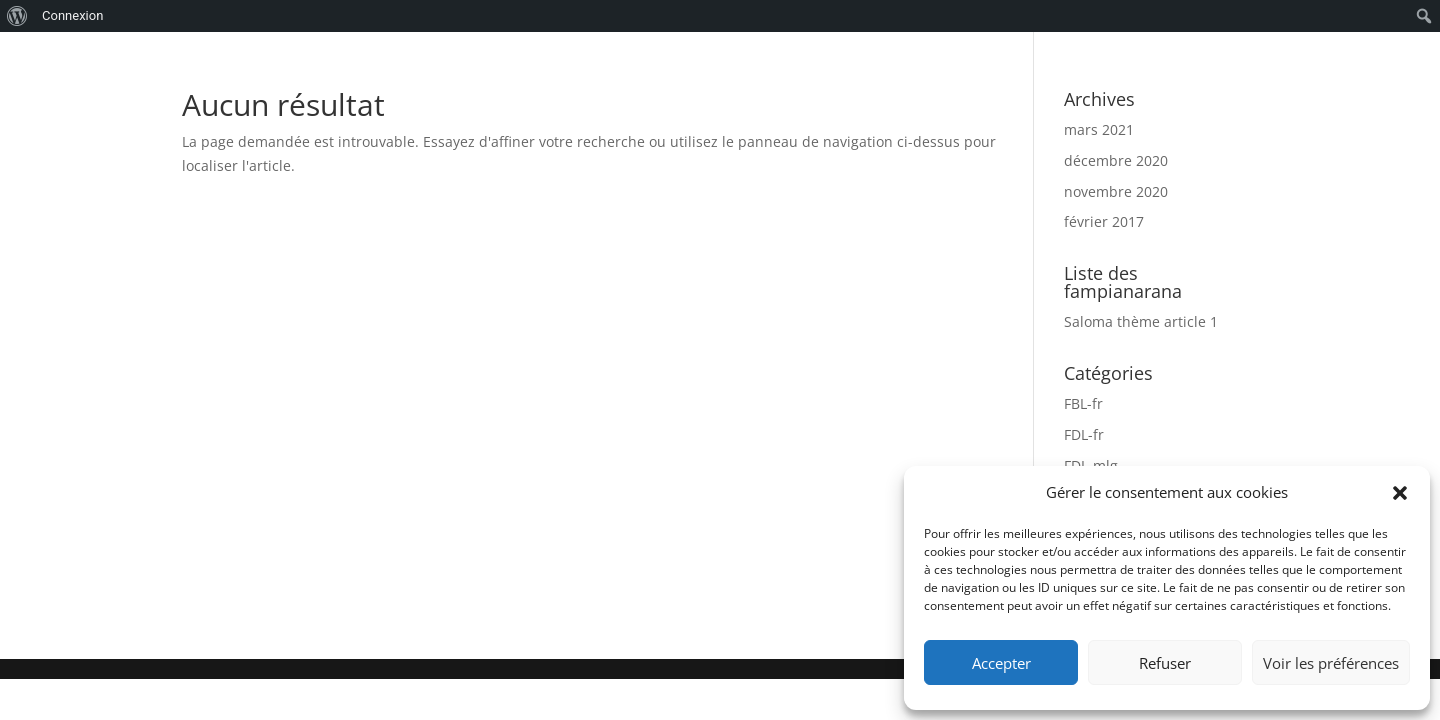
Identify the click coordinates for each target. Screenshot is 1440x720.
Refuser (1165, 663)
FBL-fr (1083, 403)
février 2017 (1104, 221)
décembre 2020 (1116, 160)
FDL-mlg (1091, 465)
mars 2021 (1099, 129)
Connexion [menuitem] (72, 15)
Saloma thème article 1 (1141, 321)
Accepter (1001, 663)
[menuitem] (17, 16)
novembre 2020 (1116, 191)
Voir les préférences (1331, 663)
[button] (1400, 493)
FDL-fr (1084, 434)
